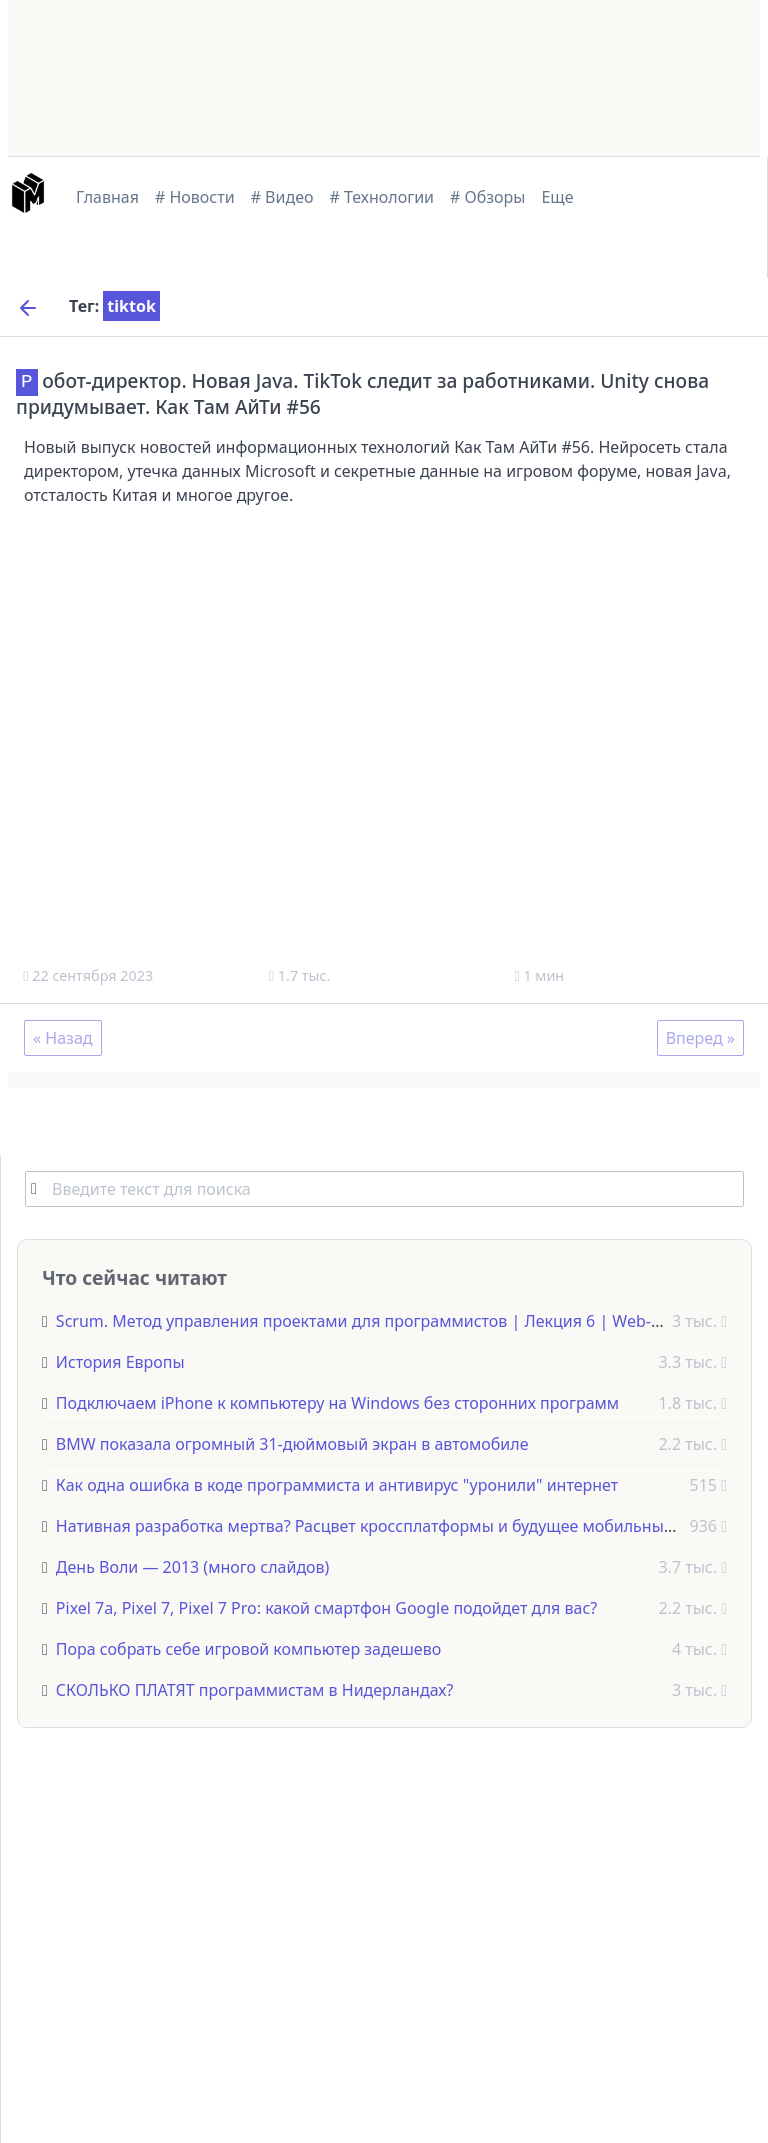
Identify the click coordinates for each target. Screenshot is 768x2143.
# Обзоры (487, 197)
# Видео (282, 197)
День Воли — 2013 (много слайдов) (192, 1566)
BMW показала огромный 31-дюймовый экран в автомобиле (292, 1443)
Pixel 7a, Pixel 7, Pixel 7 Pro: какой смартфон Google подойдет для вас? (326, 1607)
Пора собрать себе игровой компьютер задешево (248, 1648)
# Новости (195, 197)
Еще (557, 197)
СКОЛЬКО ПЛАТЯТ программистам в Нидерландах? (255, 1689)
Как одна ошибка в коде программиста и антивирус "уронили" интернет (337, 1484)
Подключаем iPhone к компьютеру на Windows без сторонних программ (337, 1402)
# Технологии (382, 197)
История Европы (120, 1361)
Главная (107, 197)
